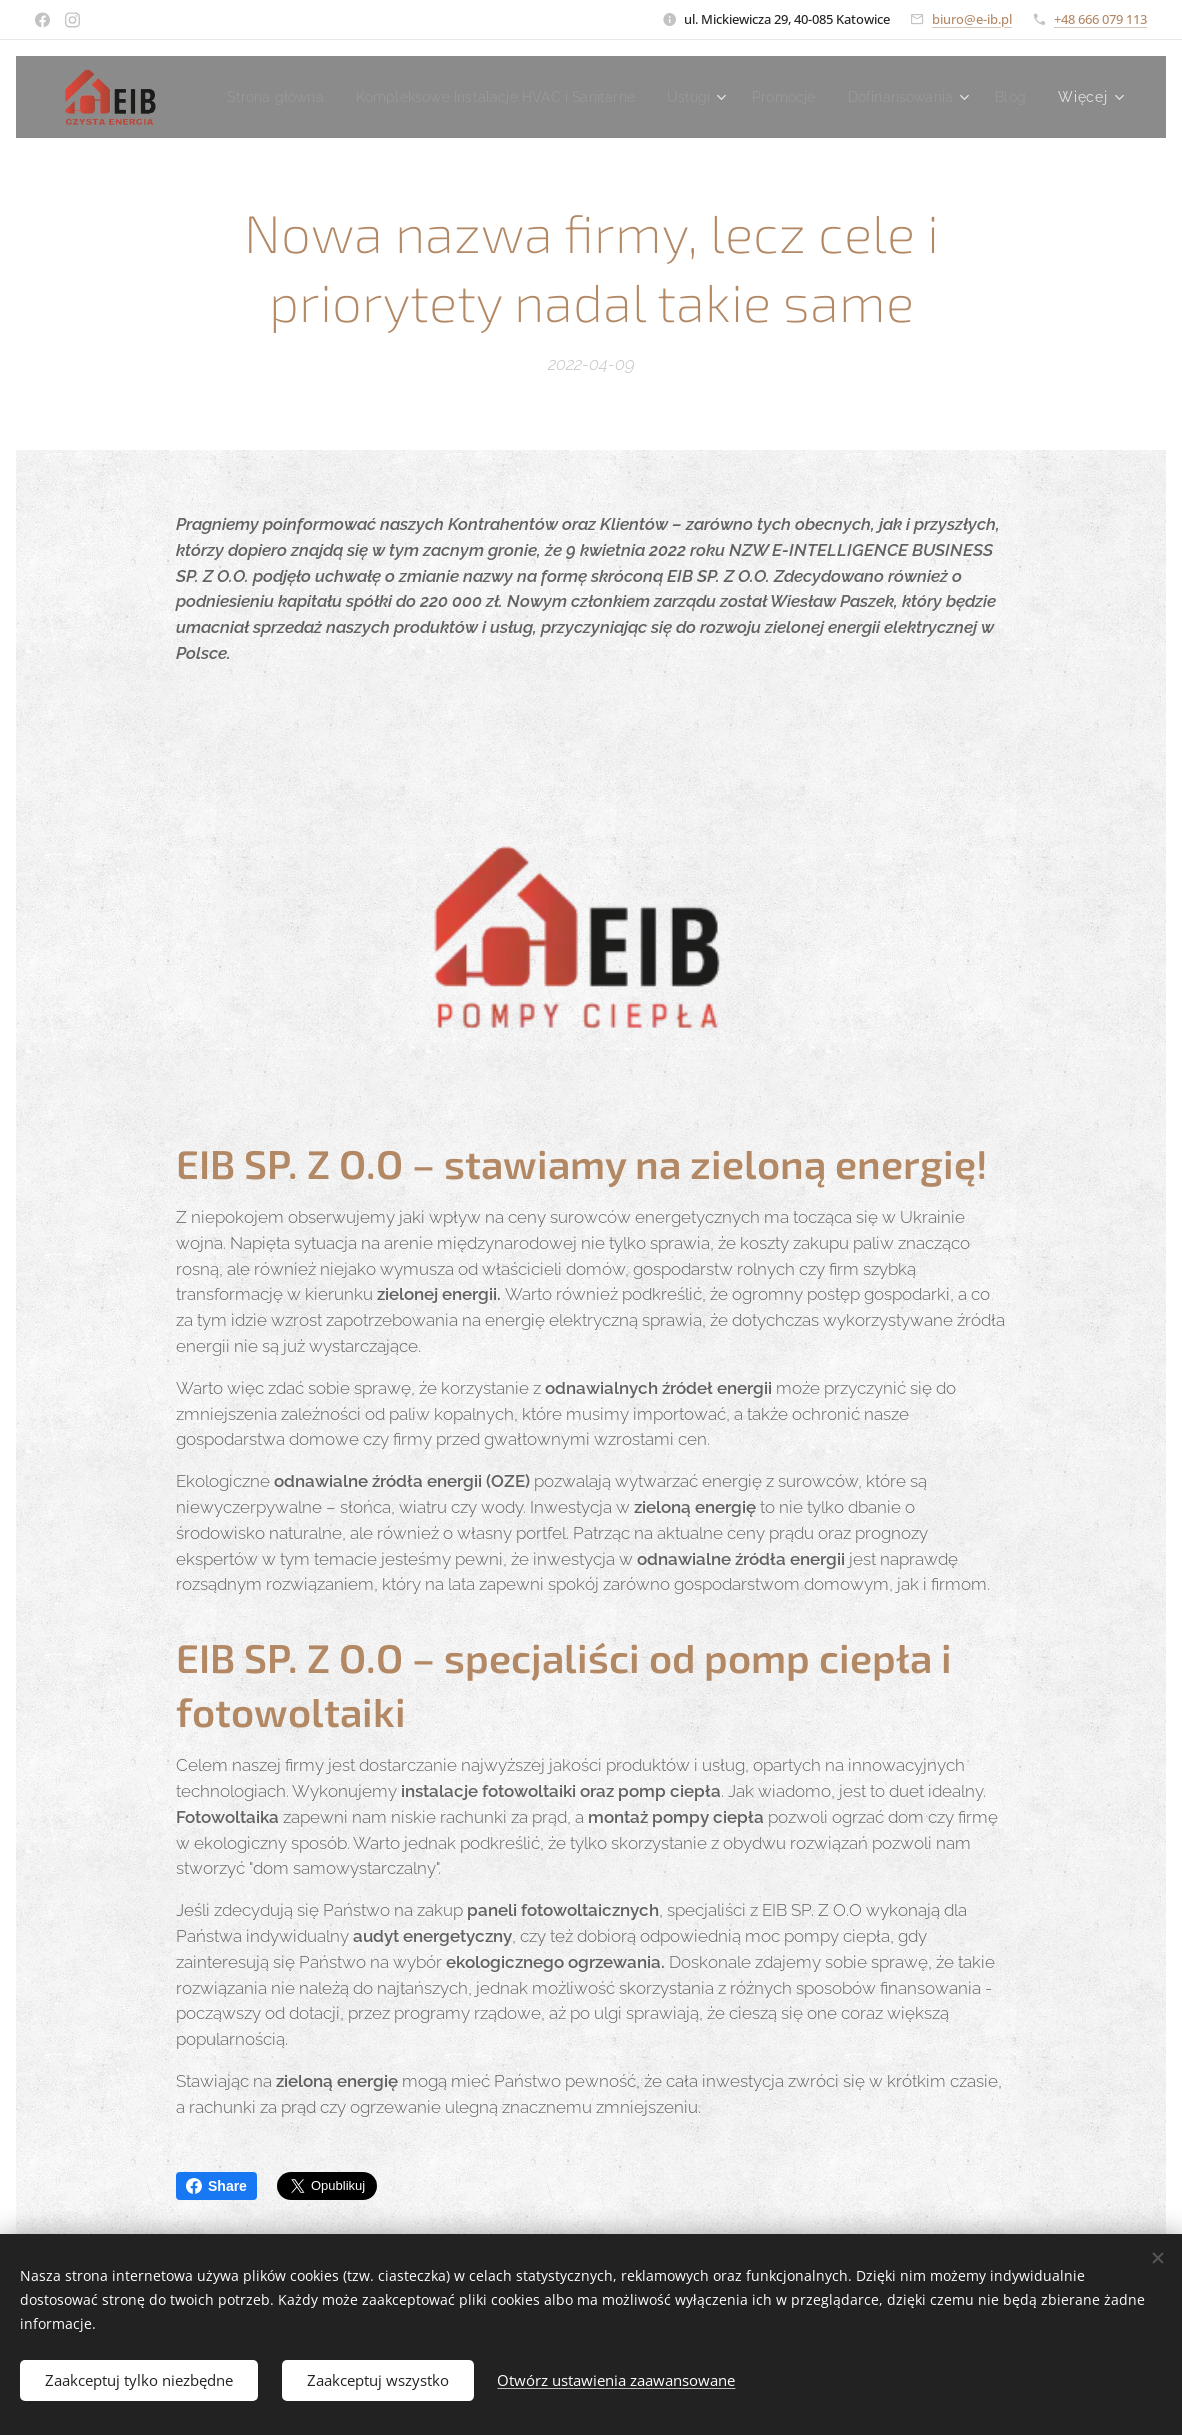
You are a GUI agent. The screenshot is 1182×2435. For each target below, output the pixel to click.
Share (216, 2186)
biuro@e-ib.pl (972, 19)
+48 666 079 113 (1100, 19)
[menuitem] (450, 97)
